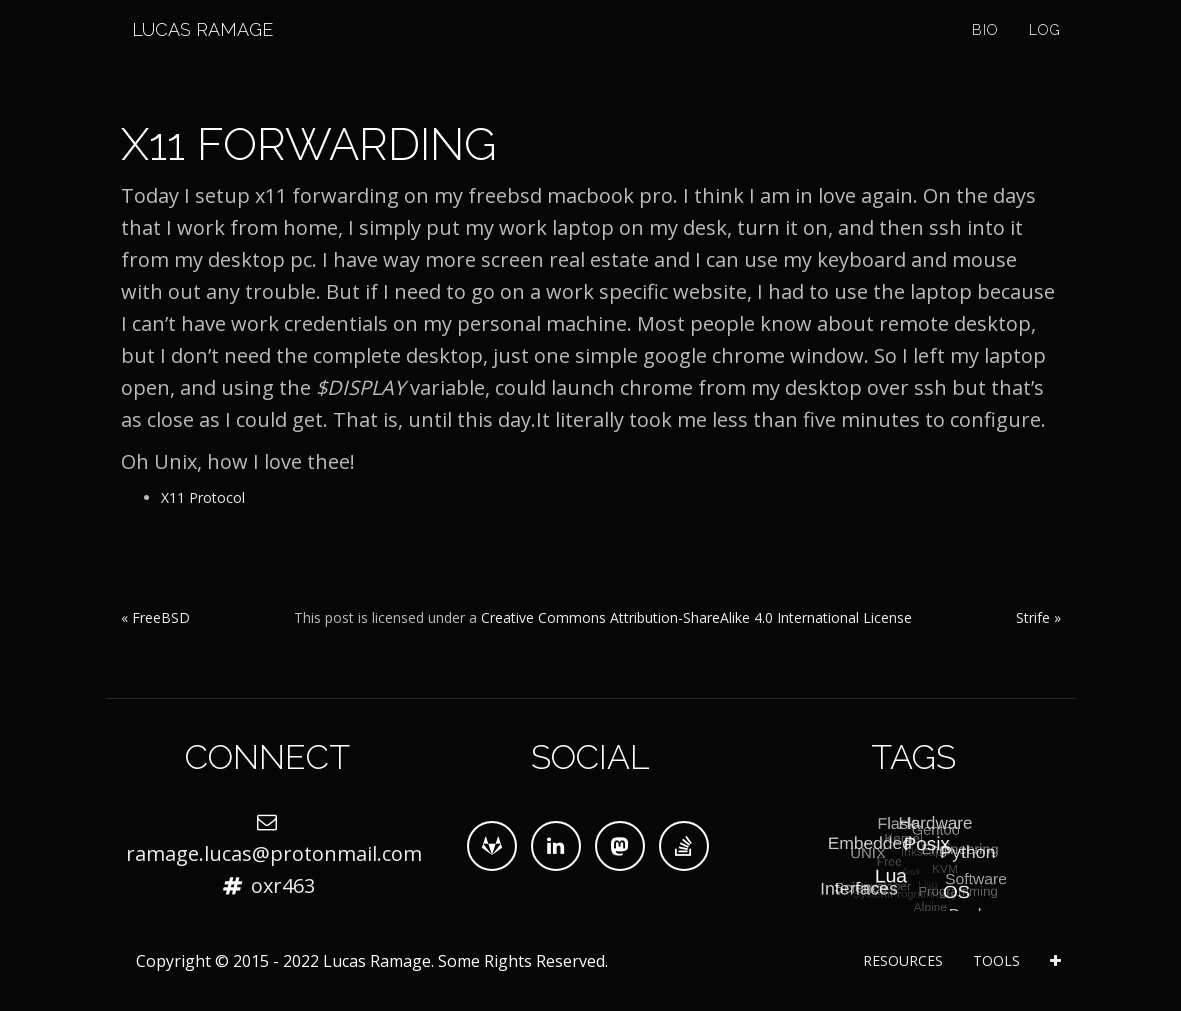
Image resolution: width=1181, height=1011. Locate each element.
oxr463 (283, 885)
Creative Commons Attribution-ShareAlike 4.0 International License (696, 617)
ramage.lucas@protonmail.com (274, 853)
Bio (985, 50)
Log (1045, 50)
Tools (996, 960)
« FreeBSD (155, 617)
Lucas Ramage (191, 49)
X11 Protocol (203, 497)
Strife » (1038, 617)
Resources (903, 960)
